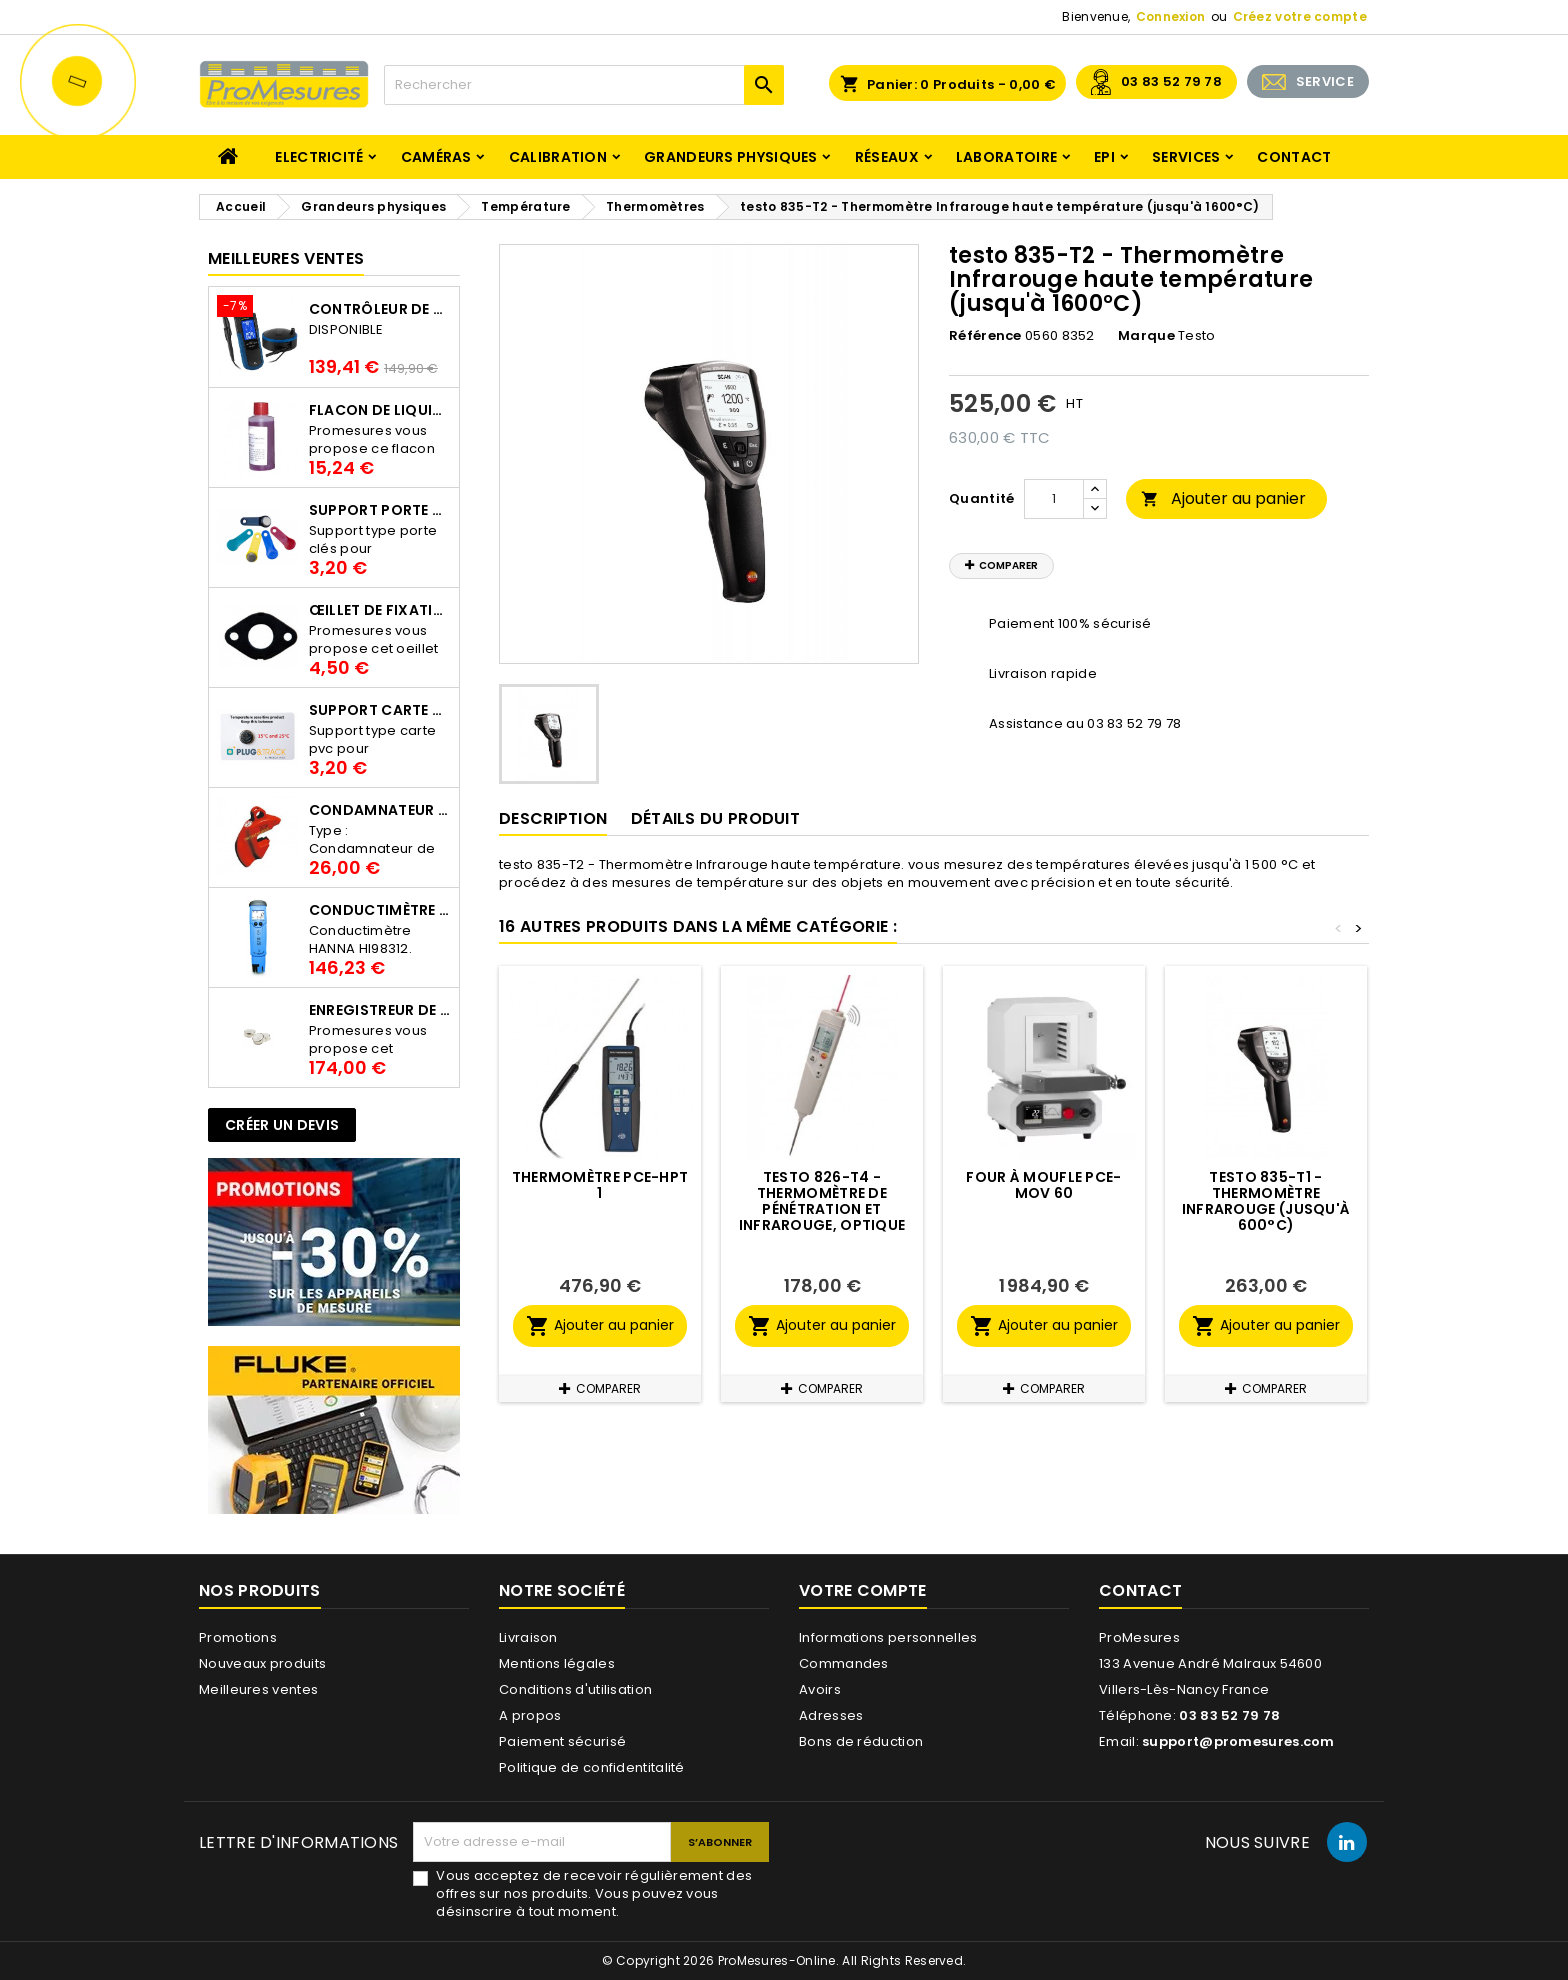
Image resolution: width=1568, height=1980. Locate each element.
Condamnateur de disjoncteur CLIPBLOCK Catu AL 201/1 (380, 810)
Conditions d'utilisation (575, 1689)
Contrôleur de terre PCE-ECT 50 (380, 309)
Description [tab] (553, 818)
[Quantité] (1054, 499)
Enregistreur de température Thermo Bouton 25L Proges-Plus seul (380, 1010)
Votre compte (863, 1590)
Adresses (831, 1715)
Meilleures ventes (258, 1689)
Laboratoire (1006, 157)
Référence (985, 336)
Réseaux (887, 157)
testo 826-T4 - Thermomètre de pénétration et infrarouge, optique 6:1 (822, 1209)
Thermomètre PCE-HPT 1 (600, 1185)
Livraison (528, 1637)
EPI (1104, 157)
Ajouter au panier (1223, 498)
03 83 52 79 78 (1171, 81)
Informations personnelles (888, 1637)
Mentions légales (557, 1663)
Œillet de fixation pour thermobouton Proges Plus (380, 610)
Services (1186, 157)
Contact (1294, 157)
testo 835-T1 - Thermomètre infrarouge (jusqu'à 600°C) (1266, 1201)
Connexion (1171, 16)
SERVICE (1325, 81)
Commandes (844, 1663)
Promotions (238, 1637)
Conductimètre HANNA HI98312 (380, 910)
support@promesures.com (1238, 1741)
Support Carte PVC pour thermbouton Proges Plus (380, 710)
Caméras (436, 157)
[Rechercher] (584, 85)
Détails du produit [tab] (715, 818)
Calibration (558, 157)
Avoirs (820, 1689)
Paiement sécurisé (562, 1741)
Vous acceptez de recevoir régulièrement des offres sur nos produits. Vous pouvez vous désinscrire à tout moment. (594, 1894)
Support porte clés (380, 510)
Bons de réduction (861, 1741)
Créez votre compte (1300, 16)
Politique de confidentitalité (592, 1767)
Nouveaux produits (262, 1663)
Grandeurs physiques (731, 157)
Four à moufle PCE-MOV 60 (1043, 1185)
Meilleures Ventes (286, 258)
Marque (1146, 336)
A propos (530, 1715)
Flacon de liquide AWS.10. (380, 410)
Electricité (319, 157)
